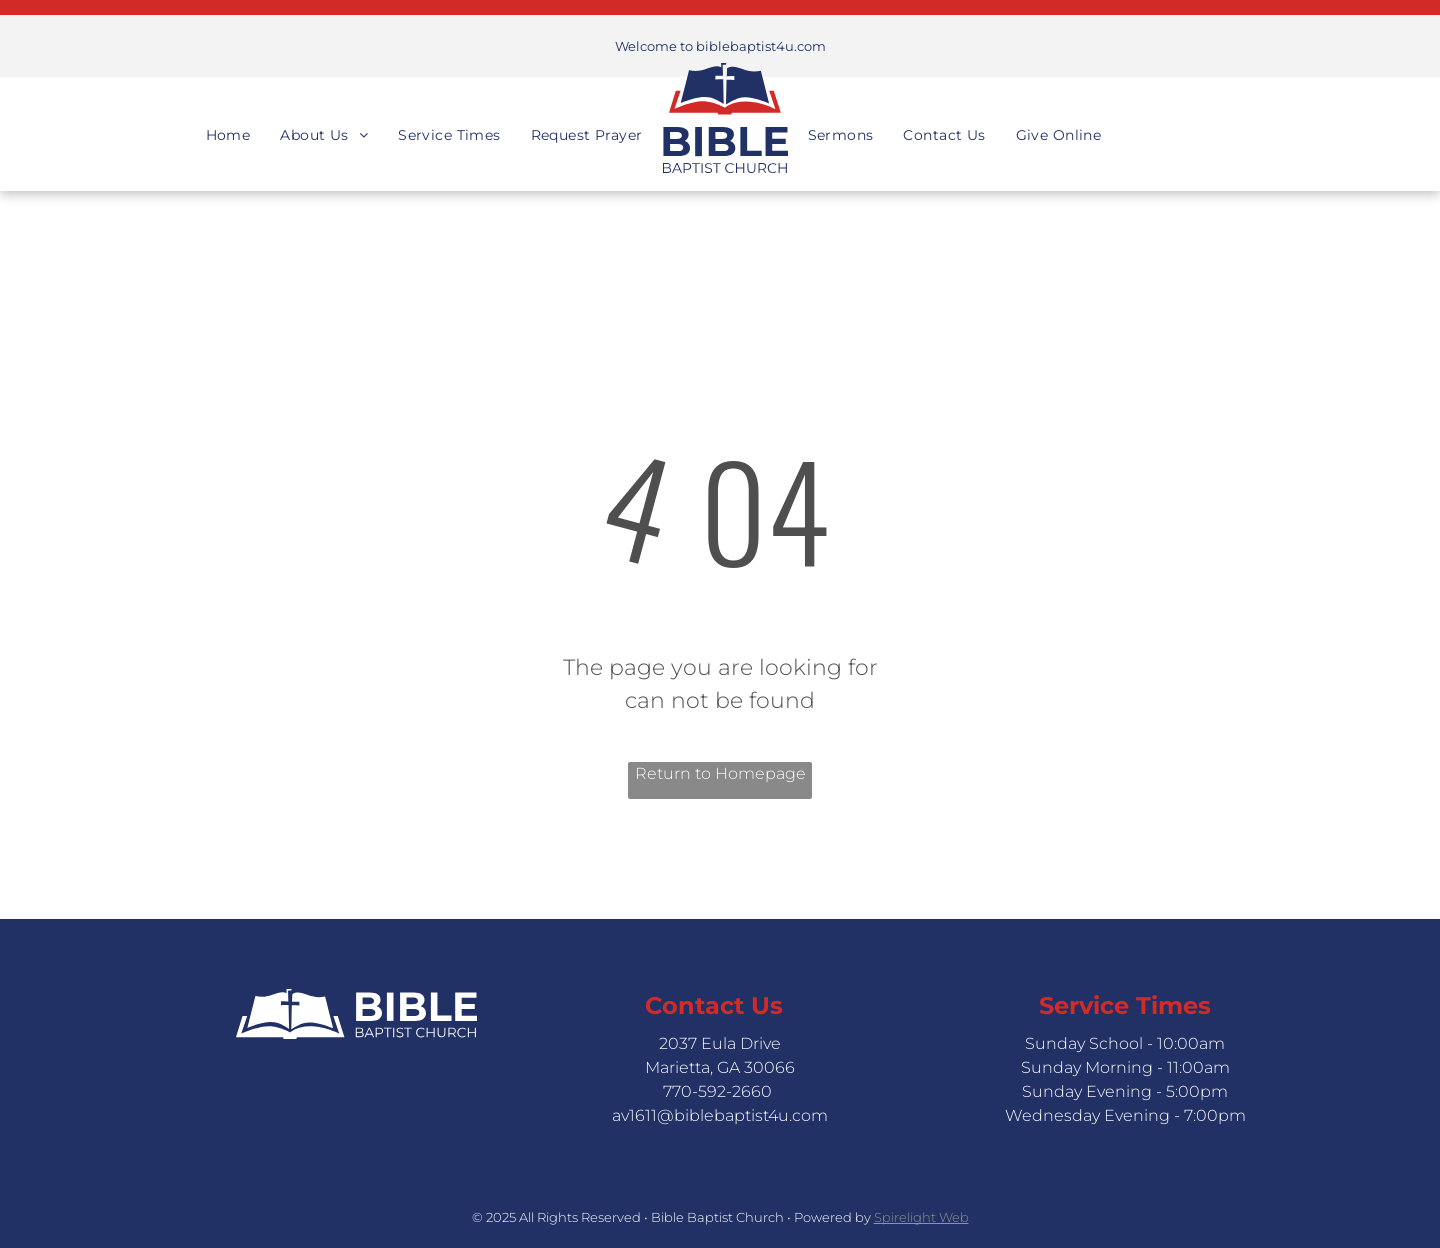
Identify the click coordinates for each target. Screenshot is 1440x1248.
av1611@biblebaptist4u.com (720, 1115)
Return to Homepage (720, 773)
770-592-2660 (717, 1091)
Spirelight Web (921, 1217)
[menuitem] (228, 117)
